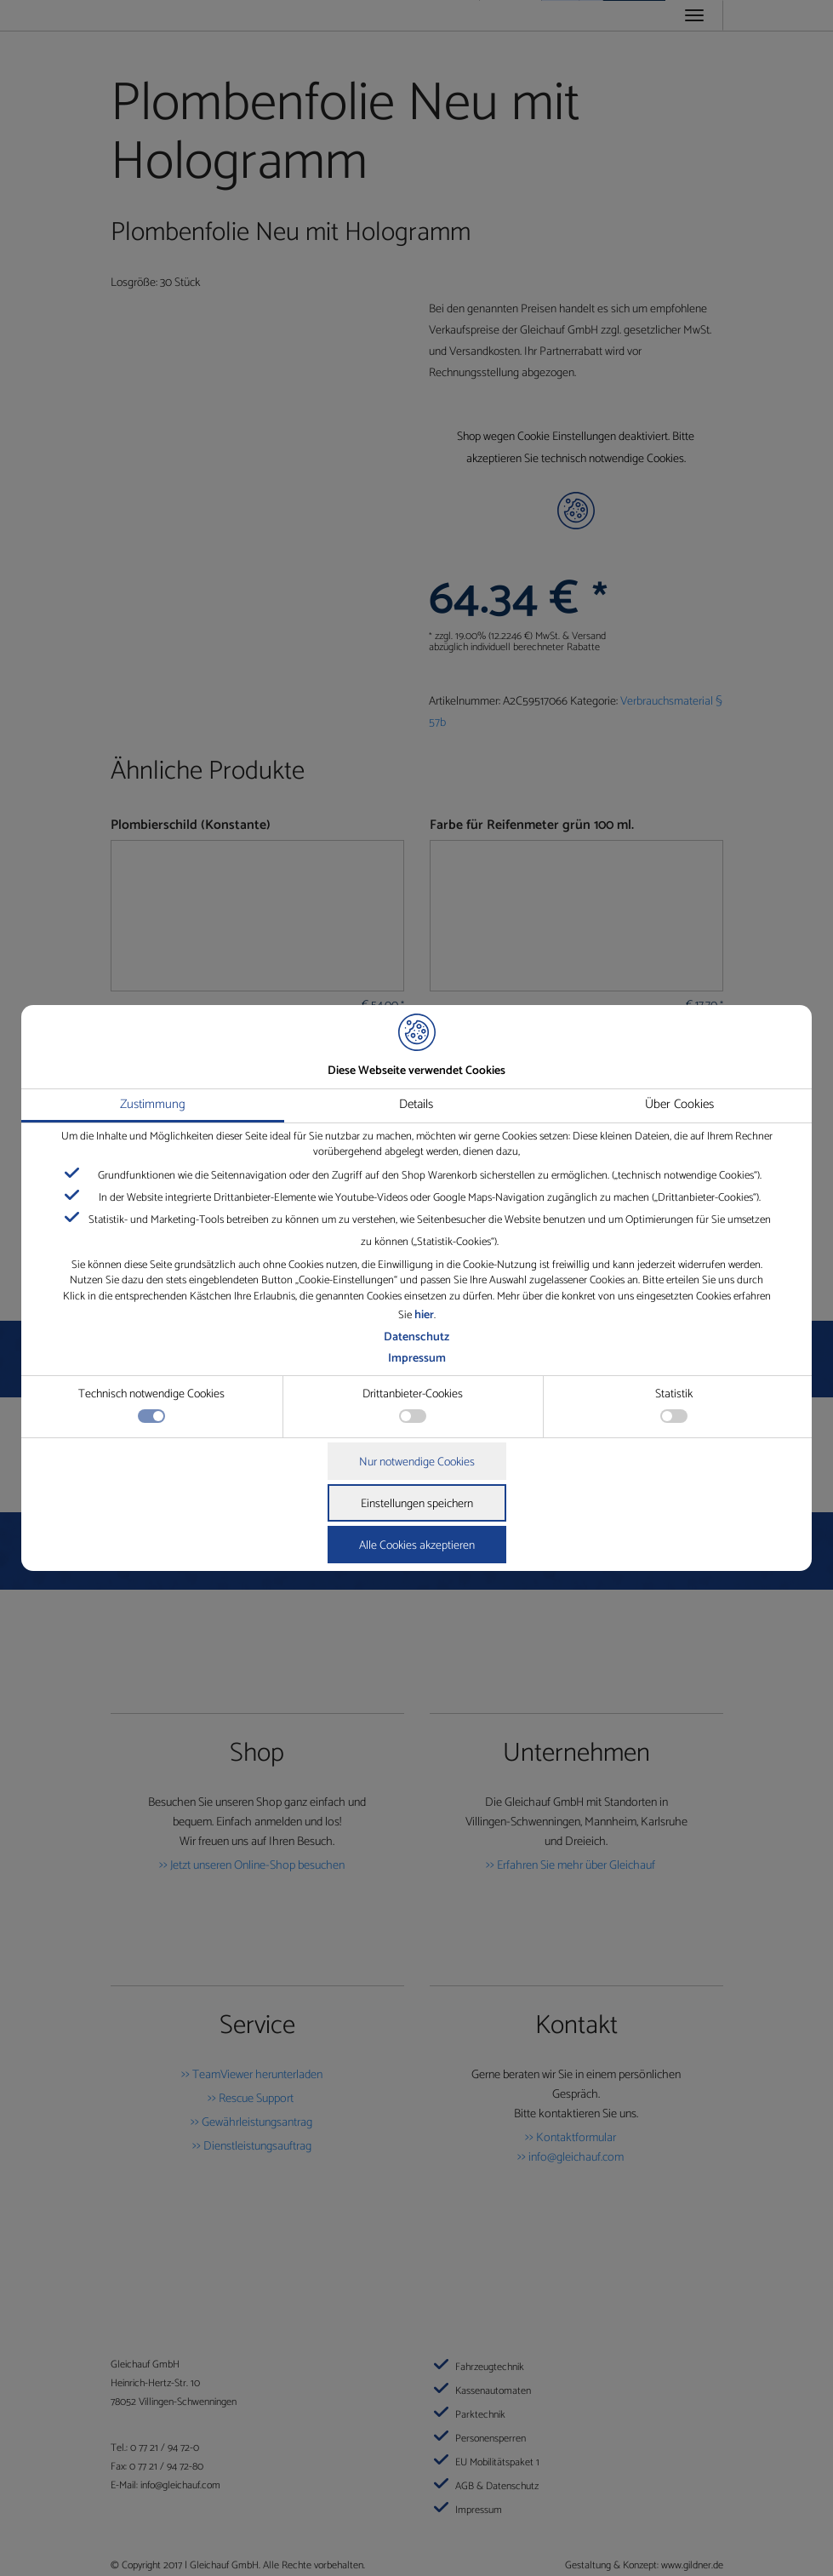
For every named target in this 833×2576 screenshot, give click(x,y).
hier (424, 1315)
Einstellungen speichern (417, 1504)
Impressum (417, 1358)
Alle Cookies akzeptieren (417, 1546)
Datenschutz (416, 1337)
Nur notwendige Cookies (417, 1462)
